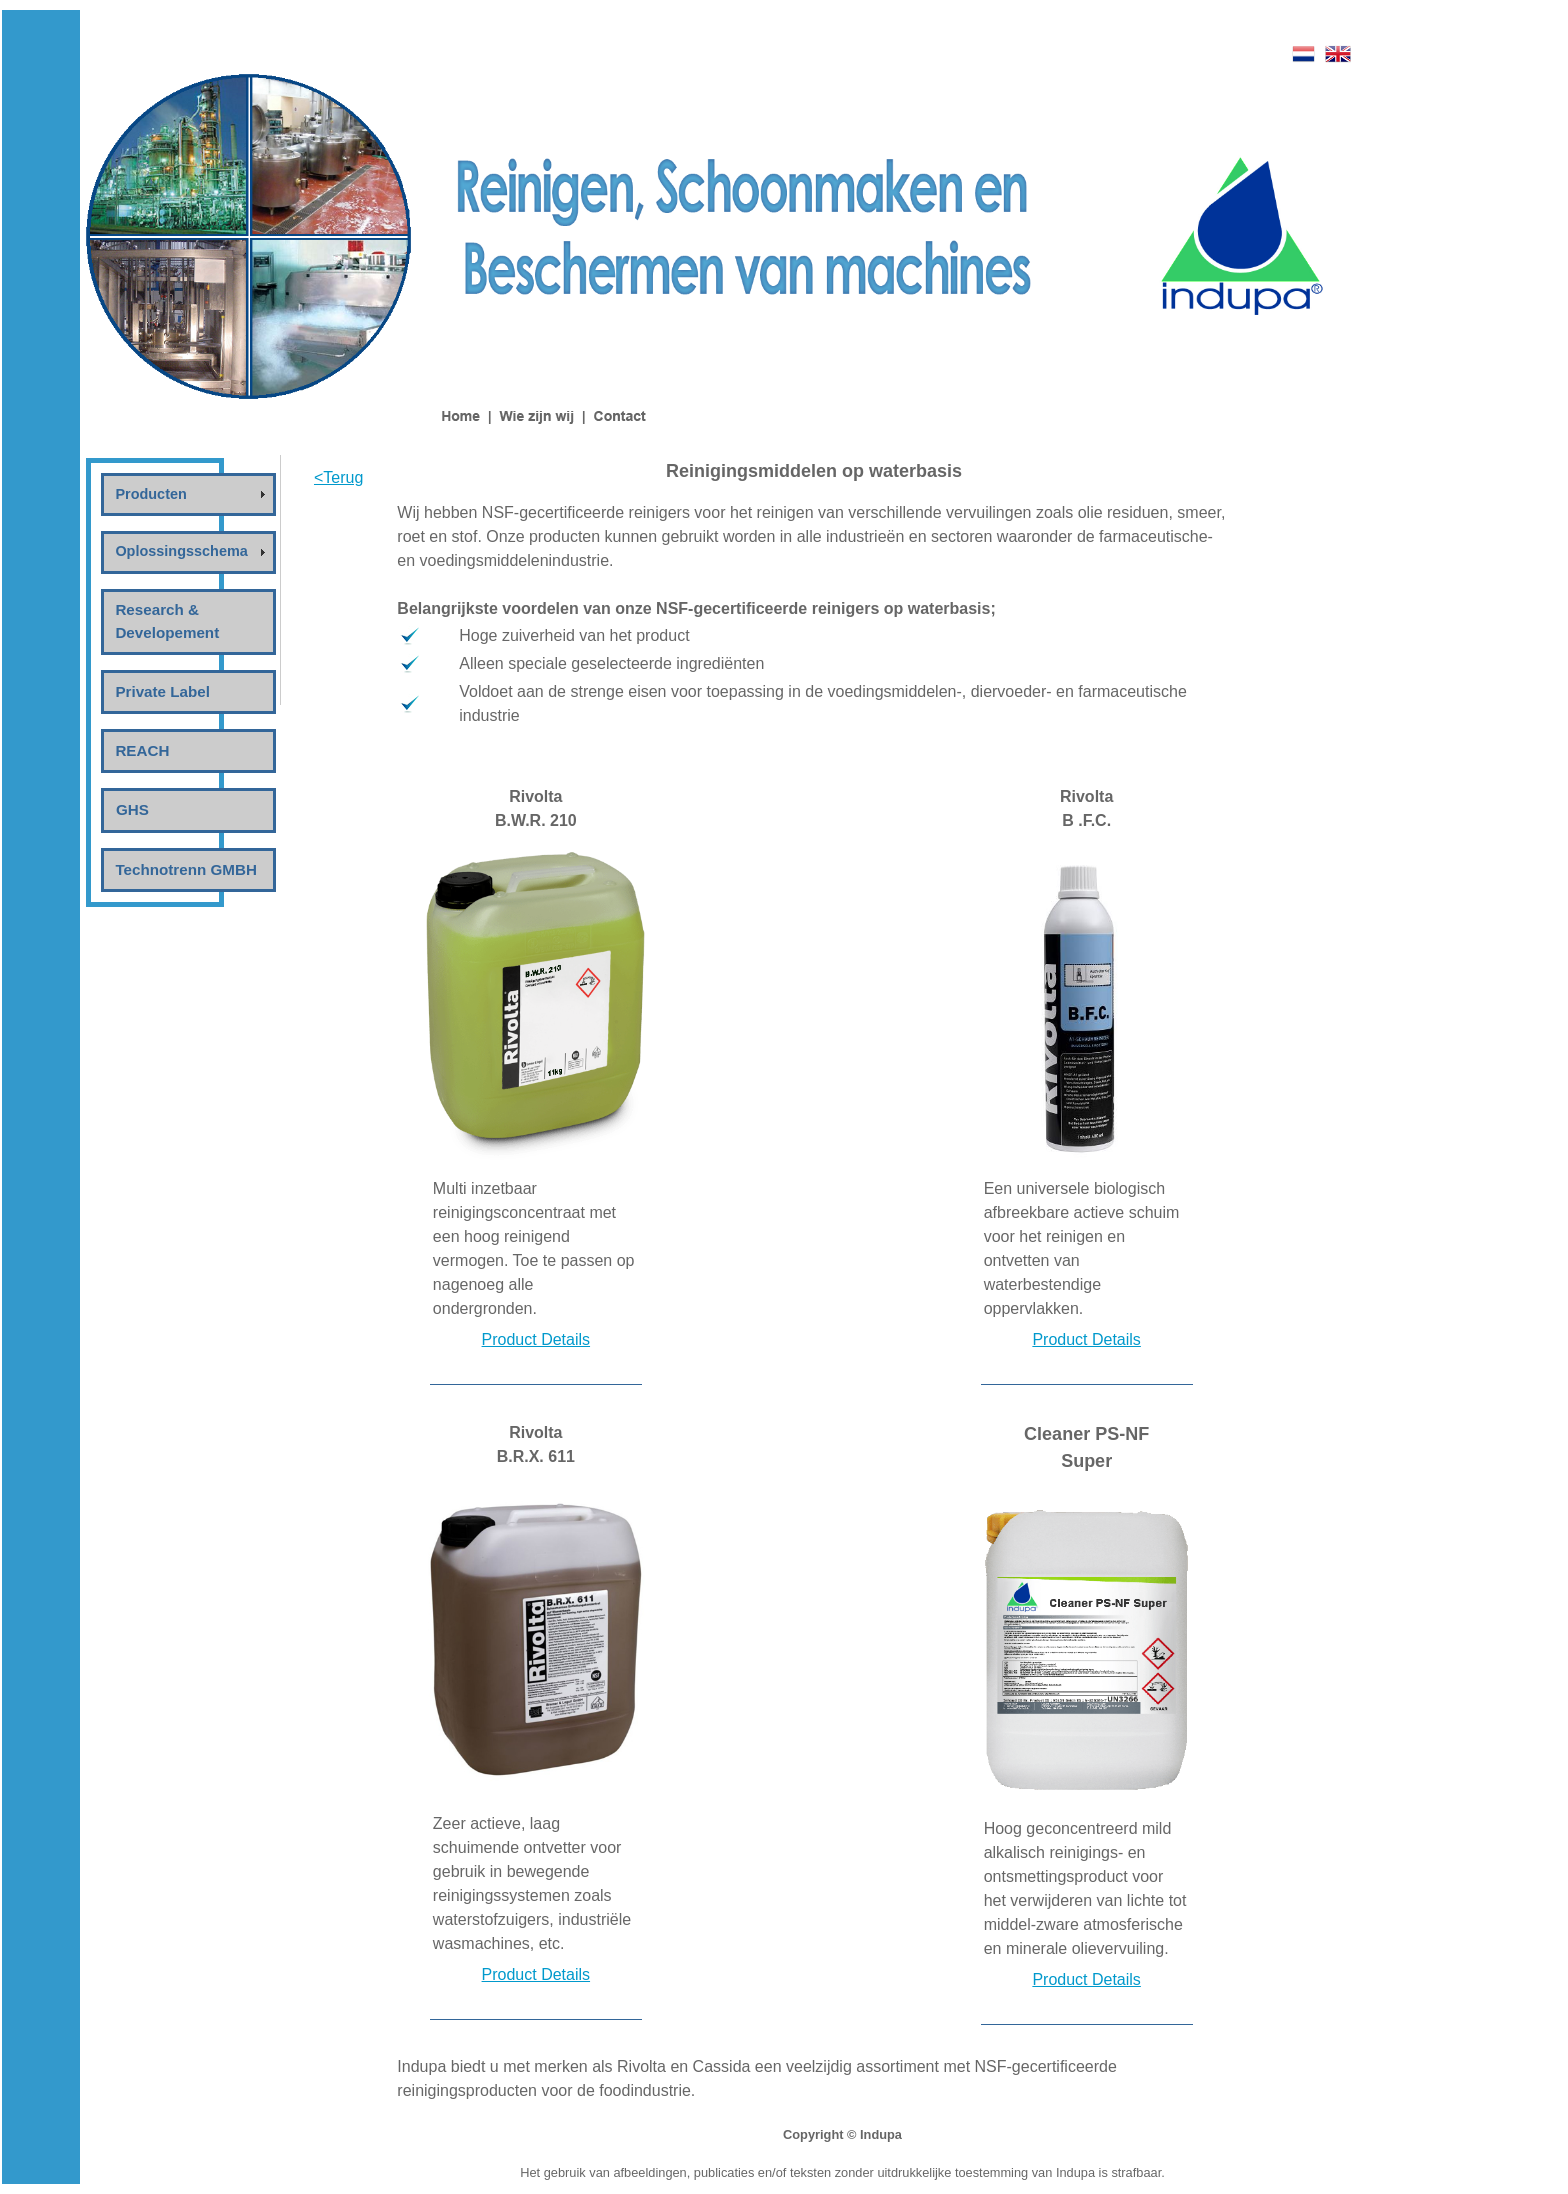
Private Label (162, 691)
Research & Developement (167, 621)
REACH (142, 750)
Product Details (536, 1339)
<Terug (338, 477)
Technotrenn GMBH (185, 869)
